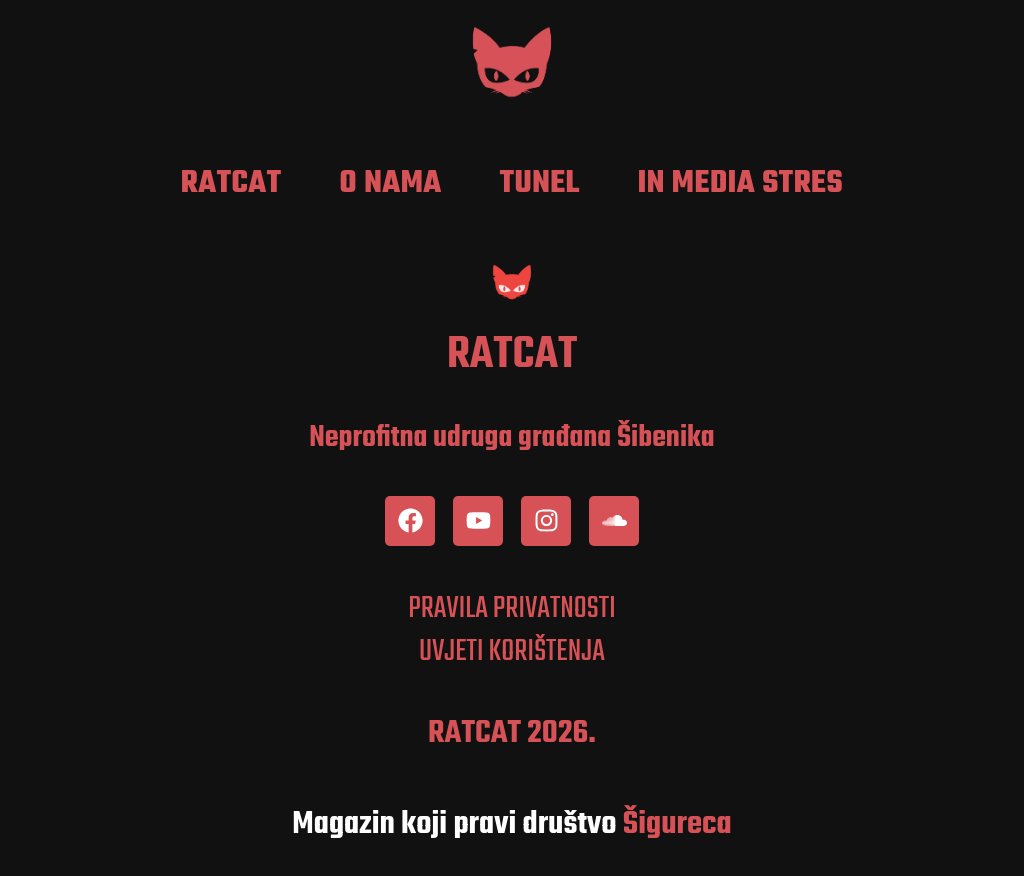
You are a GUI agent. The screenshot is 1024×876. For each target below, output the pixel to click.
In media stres (740, 184)
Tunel (540, 184)
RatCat (231, 184)
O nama (391, 184)
